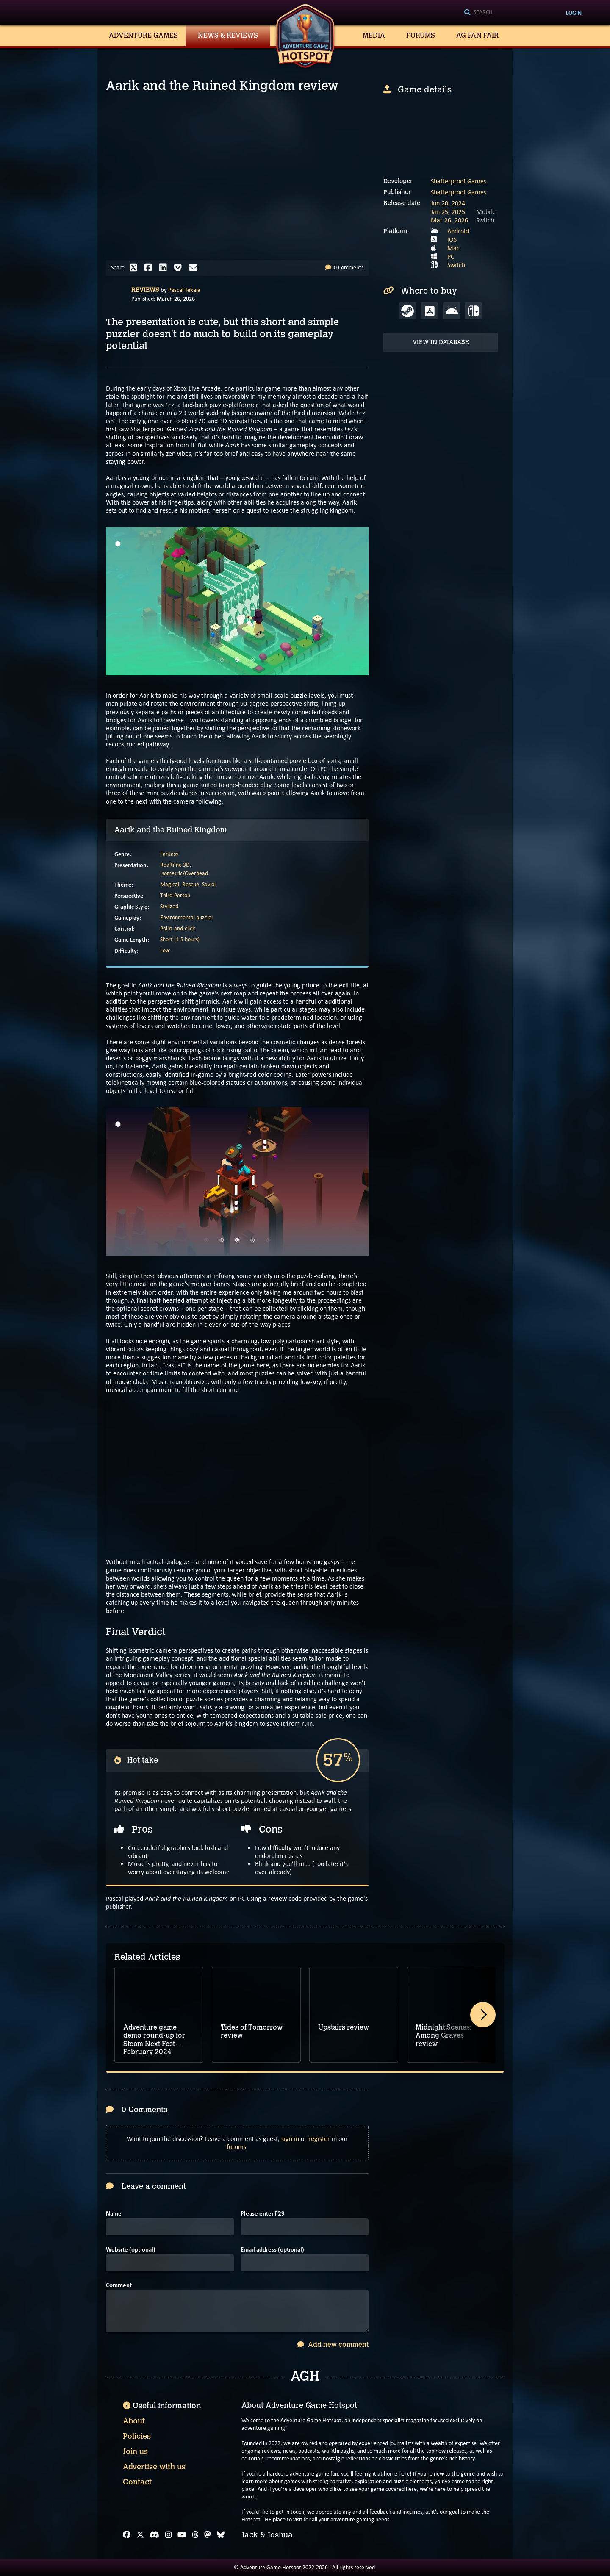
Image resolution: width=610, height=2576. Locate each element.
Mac (453, 248)
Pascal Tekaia (184, 290)
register (319, 2139)
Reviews (145, 290)
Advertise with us (154, 2466)
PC (451, 256)
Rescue (190, 884)
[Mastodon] (207, 2535)
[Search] (506, 12)
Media (374, 35)
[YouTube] (181, 2535)
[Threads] (195, 2535)
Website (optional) (130, 2250)
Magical (169, 884)
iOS (452, 240)
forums (236, 2147)
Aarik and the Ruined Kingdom (170, 830)
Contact (137, 2482)
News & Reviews (228, 35)
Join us (135, 2451)
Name (114, 2214)
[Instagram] (168, 2535)
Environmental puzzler (187, 917)
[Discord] (154, 2535)
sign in (290, 2139)
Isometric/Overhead (184, 873)
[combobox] (506, 12)
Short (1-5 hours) (180, 939)
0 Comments (344, 267)
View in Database (441, 342)
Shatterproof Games (458, 181)
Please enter (263, 2214)
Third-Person (175, 895)
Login (574, 13)
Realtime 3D (175, 864)
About (134, 2421)
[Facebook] (126, 2535)
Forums (420, 35)
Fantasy (169, 853)
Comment (119, 2285)
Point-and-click (177, 928)
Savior (209, 884)
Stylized (169, 906)
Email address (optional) (272, 2250)
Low (165, 950)
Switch (456, 265)
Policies (137, 2436)
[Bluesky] (221, 2535)
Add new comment (333, 2344)
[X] (140, 2535)
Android (458, 231)
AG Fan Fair (477, 35)
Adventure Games (143, 35)
